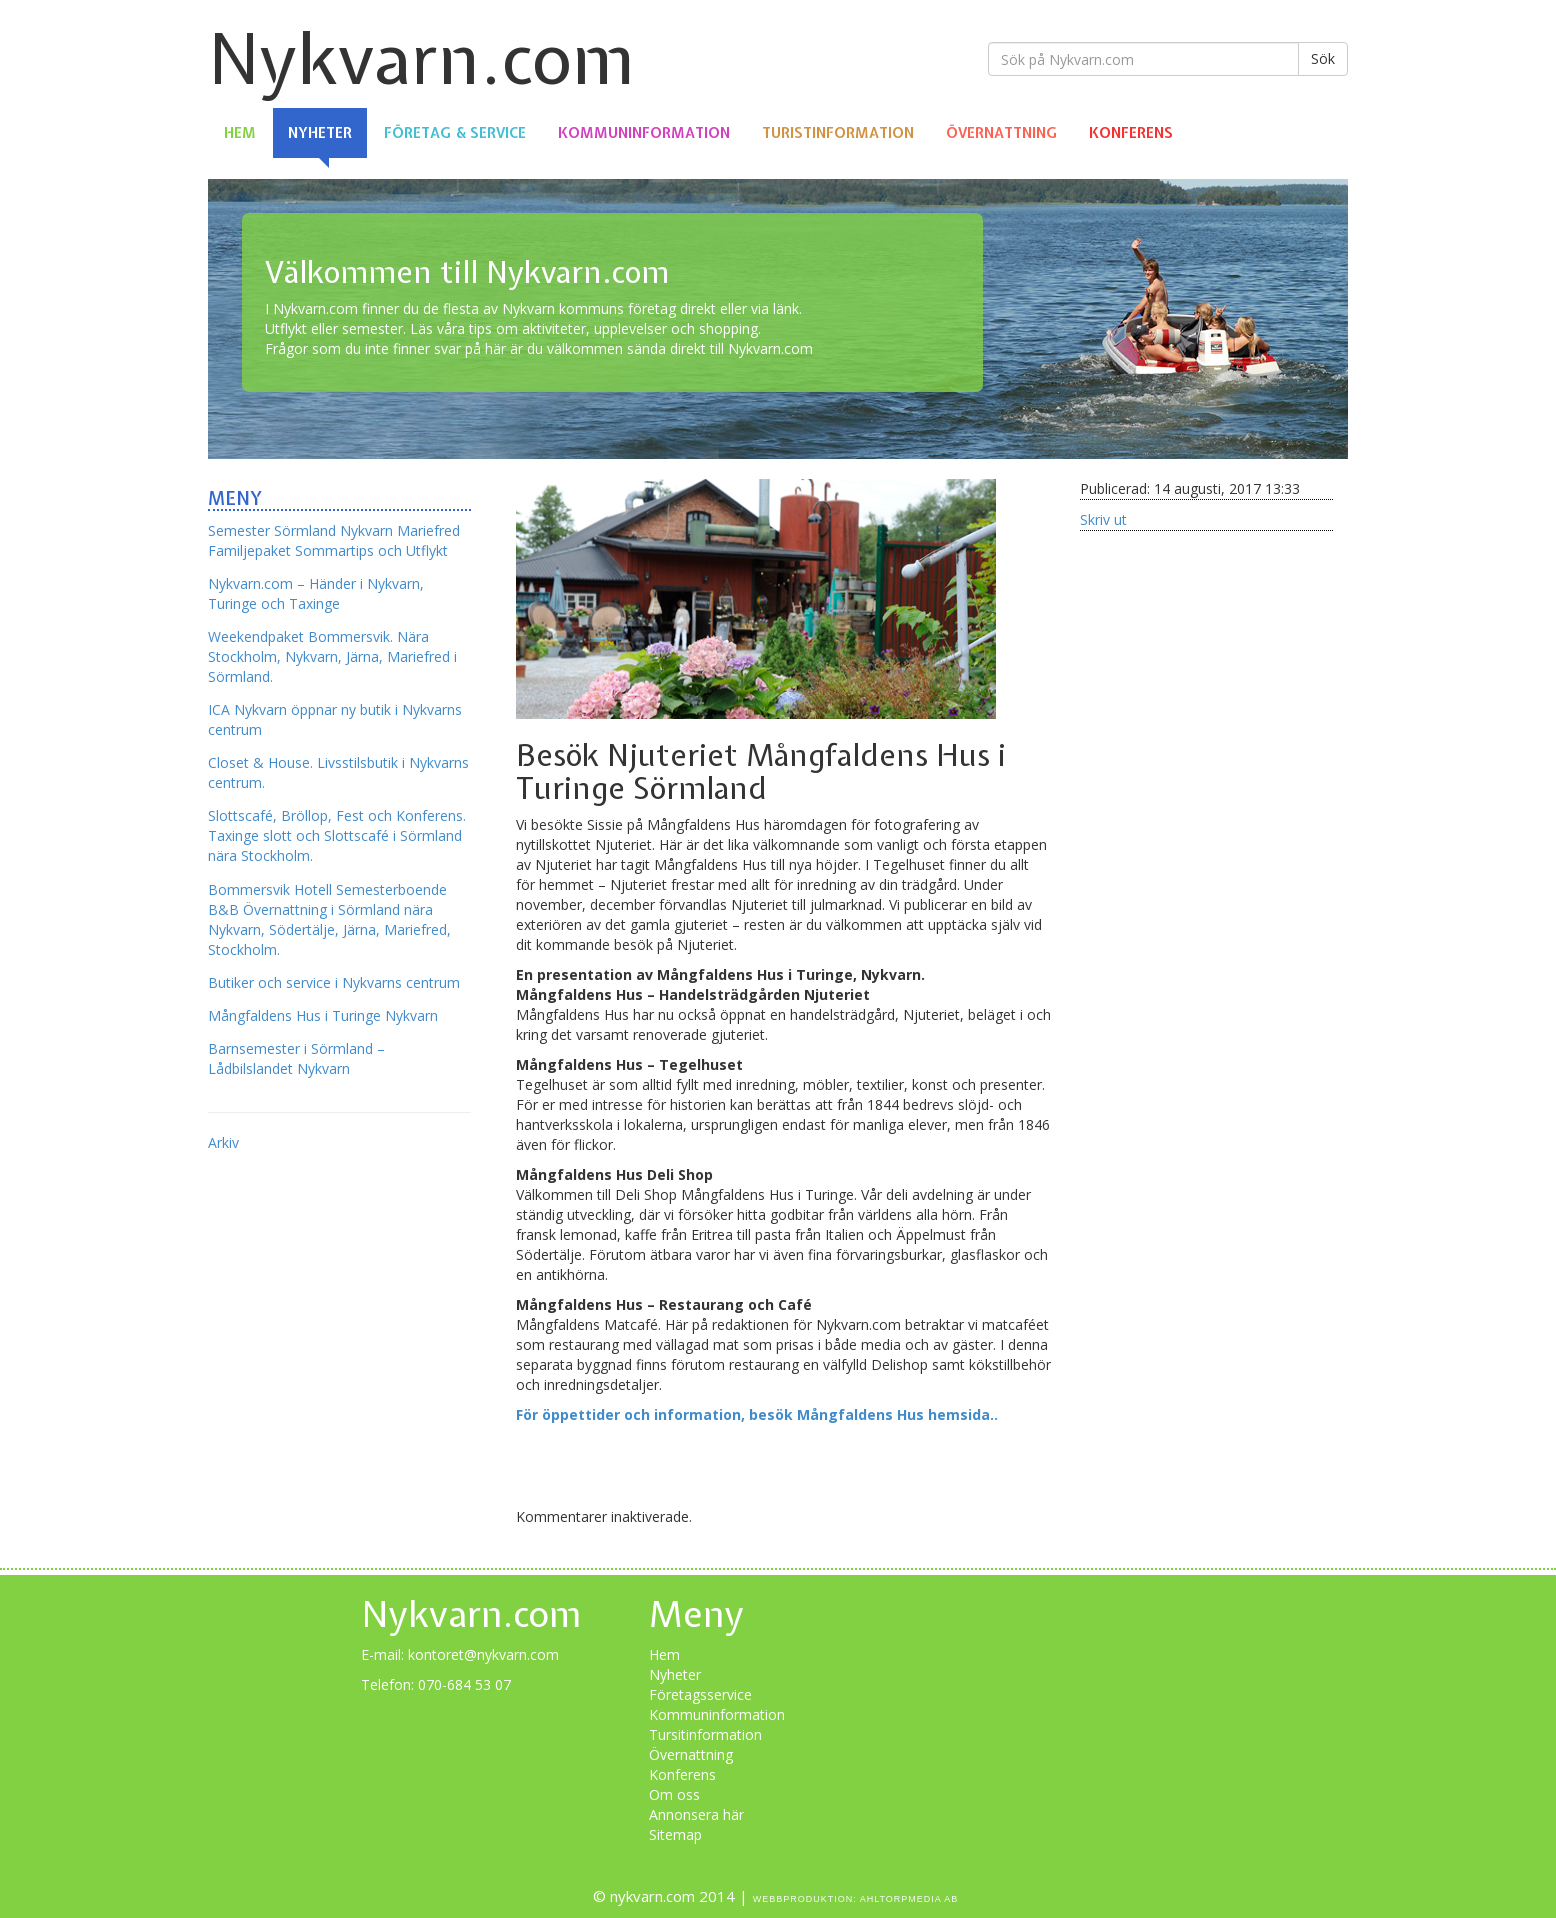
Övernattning (1001, 133)
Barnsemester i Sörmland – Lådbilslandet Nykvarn (296, 1058)
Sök (1323, 58)
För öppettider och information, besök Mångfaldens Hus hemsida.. (757, 1414)
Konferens (1131, 133)
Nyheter (320, 133)
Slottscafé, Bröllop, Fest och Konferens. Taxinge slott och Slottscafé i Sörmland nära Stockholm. (337, 835)
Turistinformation (838, 133)
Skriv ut (1103, 519)
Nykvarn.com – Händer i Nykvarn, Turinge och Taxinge (316, 593)
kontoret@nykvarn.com (483, 1654)
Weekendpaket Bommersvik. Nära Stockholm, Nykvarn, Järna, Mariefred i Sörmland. (332, 656)
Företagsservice (700, 1694)
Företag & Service (455, 133)
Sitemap (675, 1834)
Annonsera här (696, 1814)
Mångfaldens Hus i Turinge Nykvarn (323, 1015)
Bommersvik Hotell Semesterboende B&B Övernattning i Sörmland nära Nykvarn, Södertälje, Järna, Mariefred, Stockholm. (329, 919)
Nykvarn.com (421, 58)
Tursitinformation (705, 1734)
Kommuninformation (644, 133)
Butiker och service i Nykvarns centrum (334, 982)
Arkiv (223, 1142)
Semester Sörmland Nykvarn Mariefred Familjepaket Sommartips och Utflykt (334, 540)
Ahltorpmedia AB (909, 1899)
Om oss (674, 1794)
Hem (240, 133)
